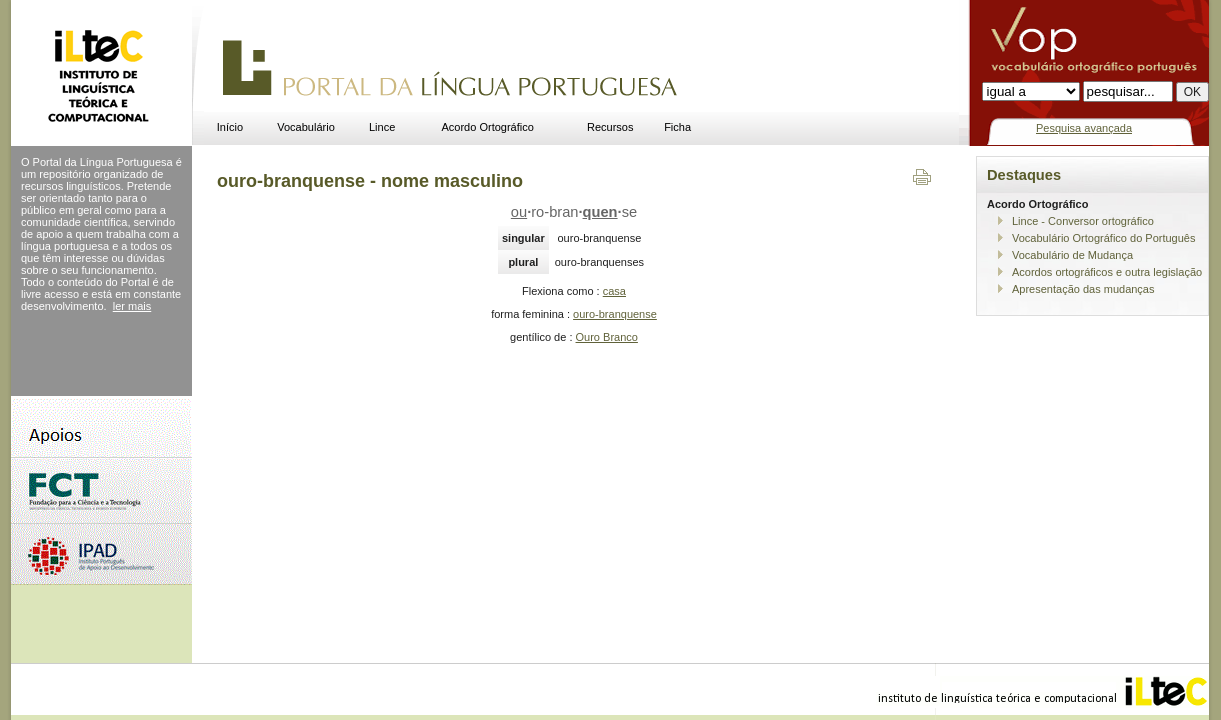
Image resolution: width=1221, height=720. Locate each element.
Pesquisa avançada (1084, 128)
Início (230, 127)
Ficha (677, 127)
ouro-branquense (615, 314)
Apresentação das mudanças (1083, 289)
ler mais (132, 306)
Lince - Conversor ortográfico (1083, 221)
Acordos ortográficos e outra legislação (1107, 272)
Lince (382, 127)
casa (614, 291)
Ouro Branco (607, 337)
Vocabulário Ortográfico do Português (1103, 238)
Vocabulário (306, 127)
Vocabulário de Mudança (1072, 255)
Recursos (610, 127)
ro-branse (574, 212)
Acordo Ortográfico (488, 127)
